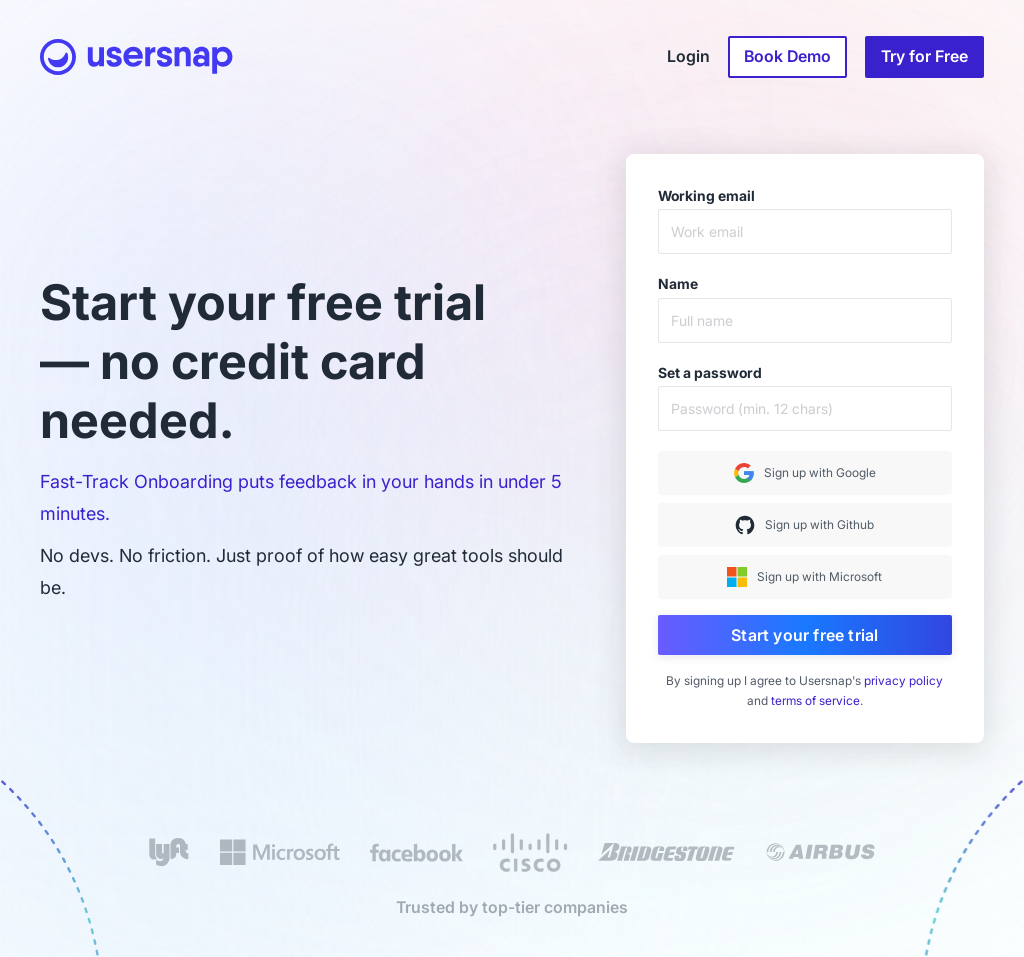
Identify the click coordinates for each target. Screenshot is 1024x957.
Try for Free (924, 56)
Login (688, 56)
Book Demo (787, 56)
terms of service (815, 700)
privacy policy (903, 680)
